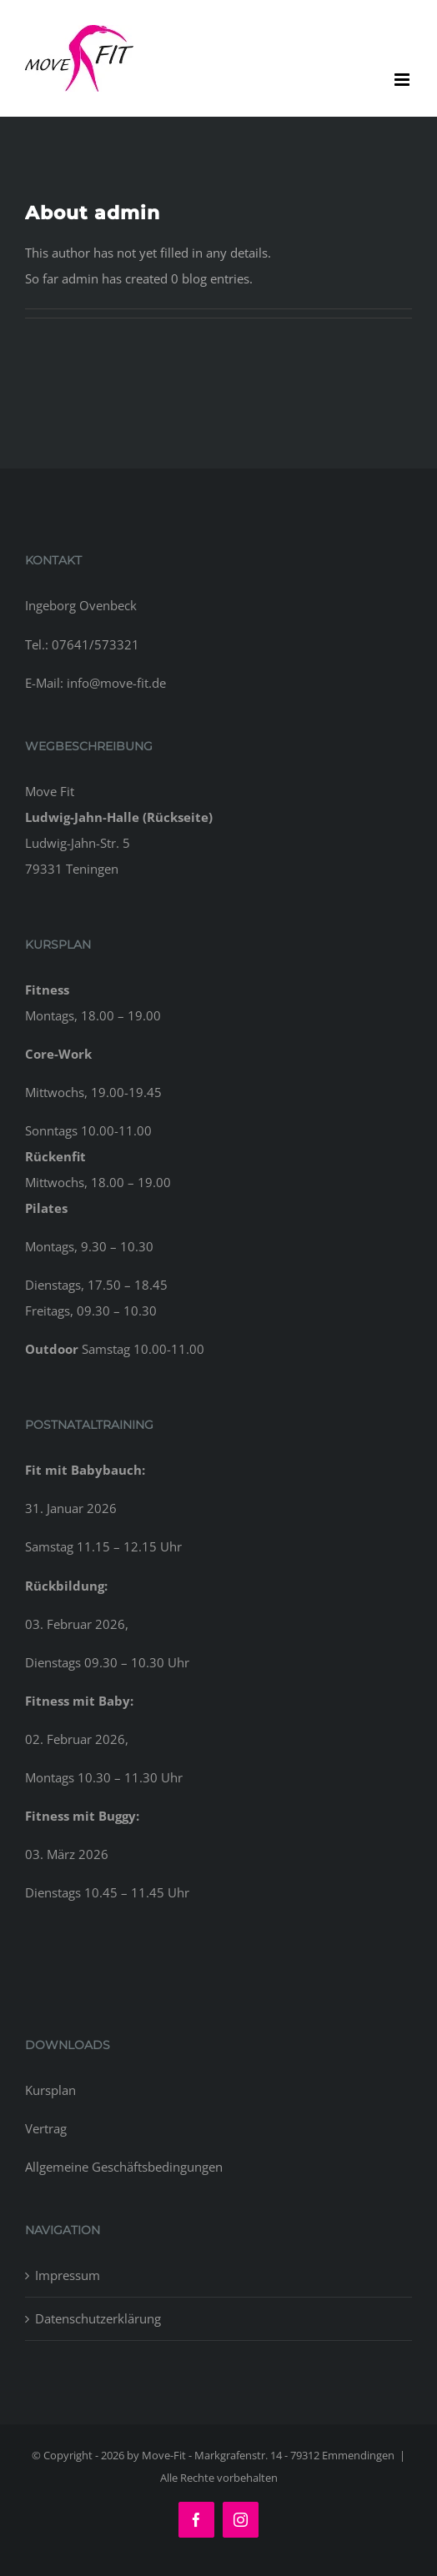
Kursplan (50, 2090)
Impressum (67, 2275)
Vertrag (46, 2128)
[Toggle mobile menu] (403, 79)
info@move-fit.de (116, 682)
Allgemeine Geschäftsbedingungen (124, 2166)
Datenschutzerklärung (98, 2318)
